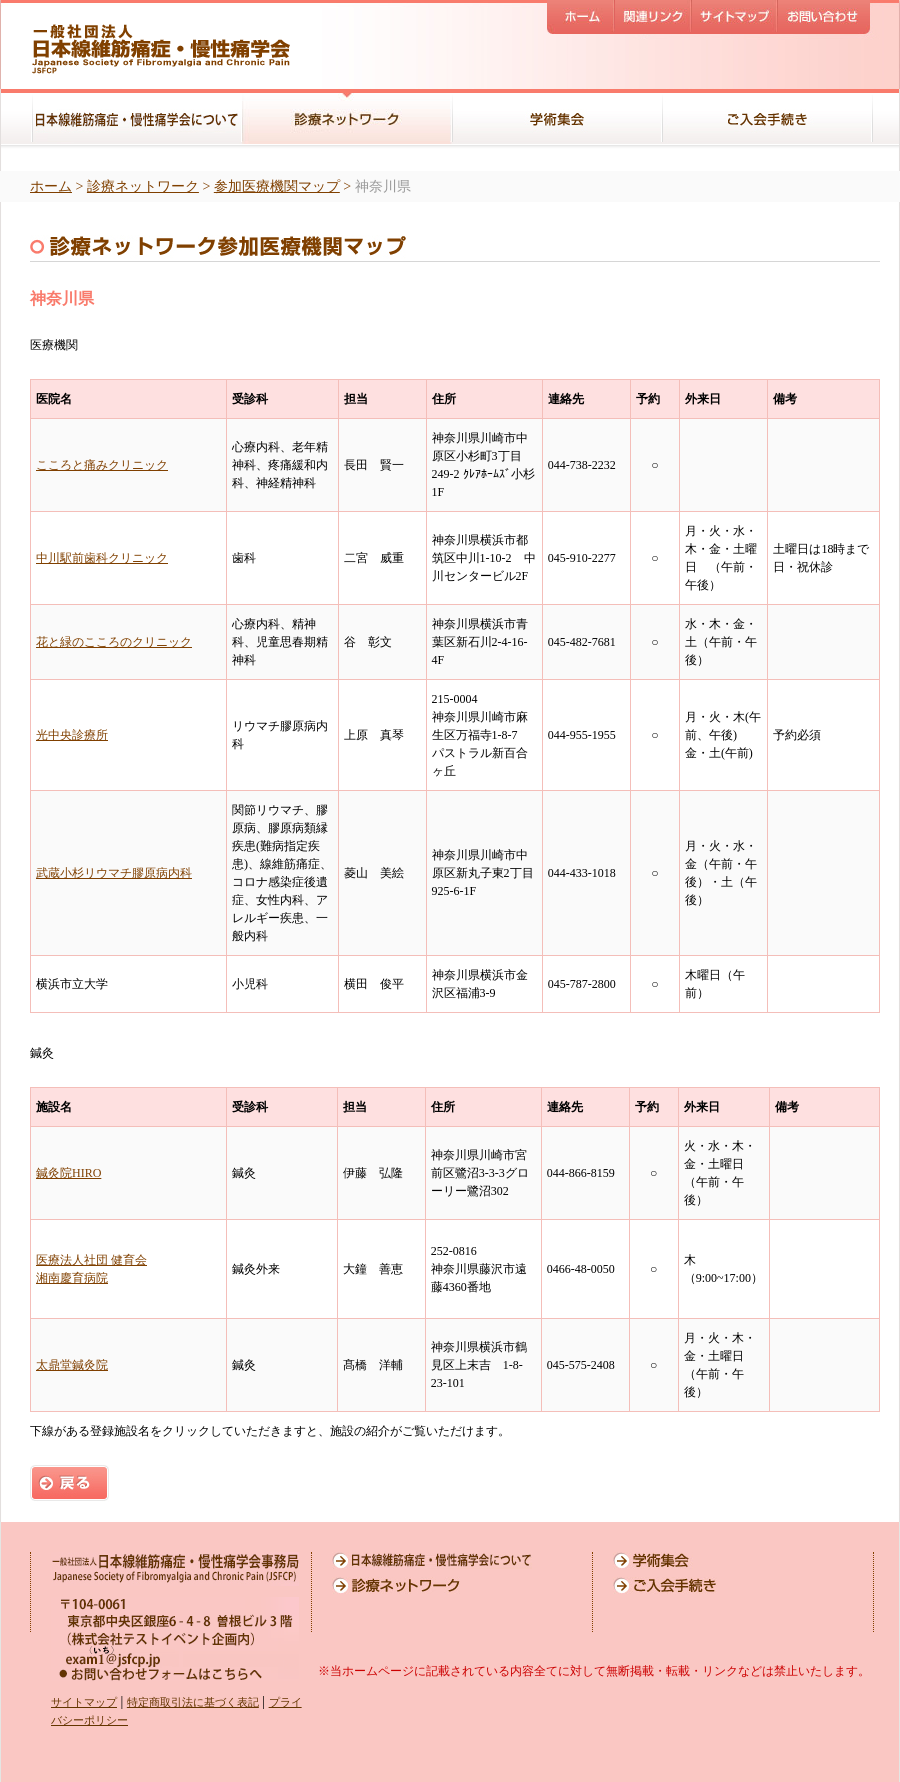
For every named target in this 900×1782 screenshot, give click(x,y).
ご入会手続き (713, 1585)
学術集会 (713, 1560)
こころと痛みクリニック (102, 465)
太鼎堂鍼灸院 (72, 1365)
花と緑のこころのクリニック (114, 642)
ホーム (51, 186)
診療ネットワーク (143, 186)
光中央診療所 (72, 735)
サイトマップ (84, 1702)
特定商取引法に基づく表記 (193, 1702)
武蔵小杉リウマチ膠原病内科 (114, 873)
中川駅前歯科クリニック (102, 558)
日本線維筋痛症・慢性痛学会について (432, 1560)
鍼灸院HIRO (68, 1173)
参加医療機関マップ (277, 186)
